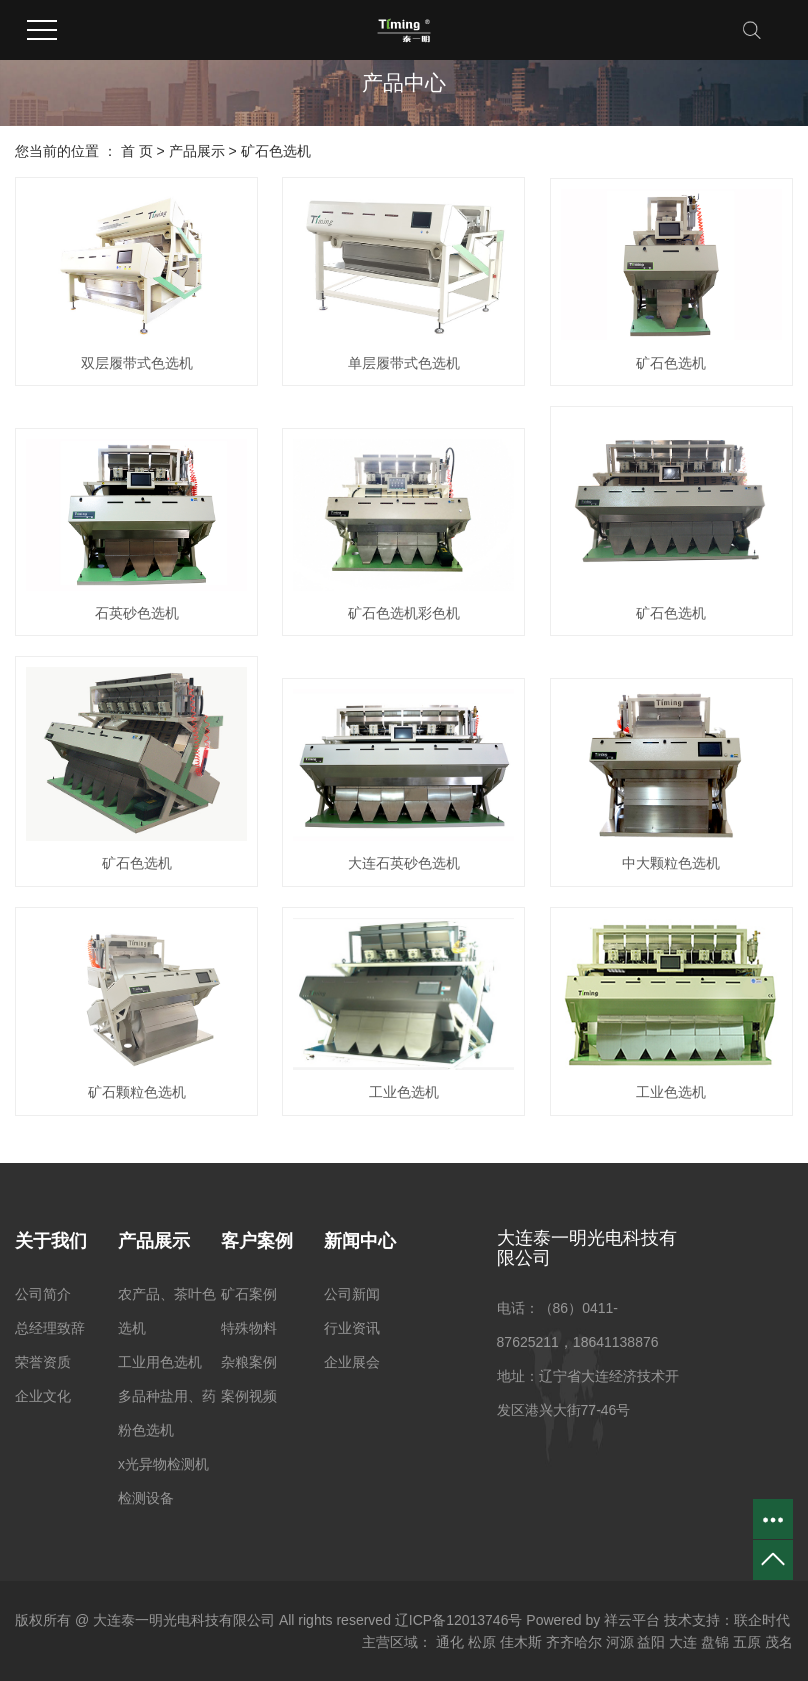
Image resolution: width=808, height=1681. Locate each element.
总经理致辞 (50, 1328)
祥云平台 (632, 1620)
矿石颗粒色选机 (137, 1092)
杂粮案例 (249, 1362)
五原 (747, 1642)
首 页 (137, 151)
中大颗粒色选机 (671, 863)
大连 (683, 1642)
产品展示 (197, 151)
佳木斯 (521, 1642)
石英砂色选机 (137, 613)
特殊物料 (249, 1328)
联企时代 (762, 1620)
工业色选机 (404, 1092)
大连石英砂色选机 (404, 863)
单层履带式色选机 (404, 363)
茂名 (779, 1642)
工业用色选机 (160, 1362)
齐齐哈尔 (574, 1642)
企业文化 (43, 1396)
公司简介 (43, 1294)
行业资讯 (352, 1328)
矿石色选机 (276, 151)
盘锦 (715, 1642)
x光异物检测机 (163, 1464)
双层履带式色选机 (137, 363)
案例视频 (249, 1396)
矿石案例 (249, 1294)
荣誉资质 (43, 1362)
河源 (620, 1642)
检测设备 (146, 1498)
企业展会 (352, 1362)
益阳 (651, 1642)
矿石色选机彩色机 (404, 613)
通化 (450, 1642)
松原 (482, 1642)
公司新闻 (352, 1294)
